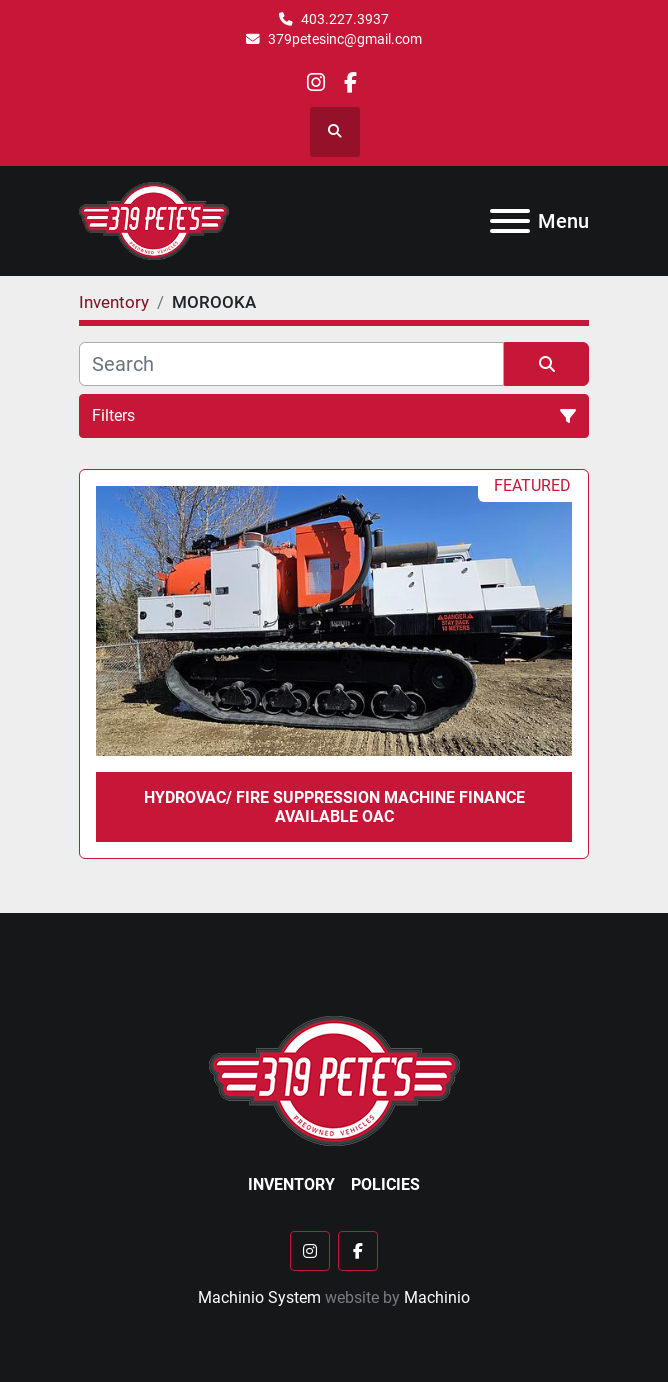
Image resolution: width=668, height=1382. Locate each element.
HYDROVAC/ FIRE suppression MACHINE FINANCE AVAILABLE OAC (334, 807)
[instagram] (316, 82)
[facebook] (350, 82)
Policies (385, 1184)
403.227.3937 (345, 19)
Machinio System (259, 1297)
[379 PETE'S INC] (334, 1080)
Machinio (437, 1297)
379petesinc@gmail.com (345, 39)
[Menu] (510, 221)
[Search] (291, 364)
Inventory (291, 1184)
